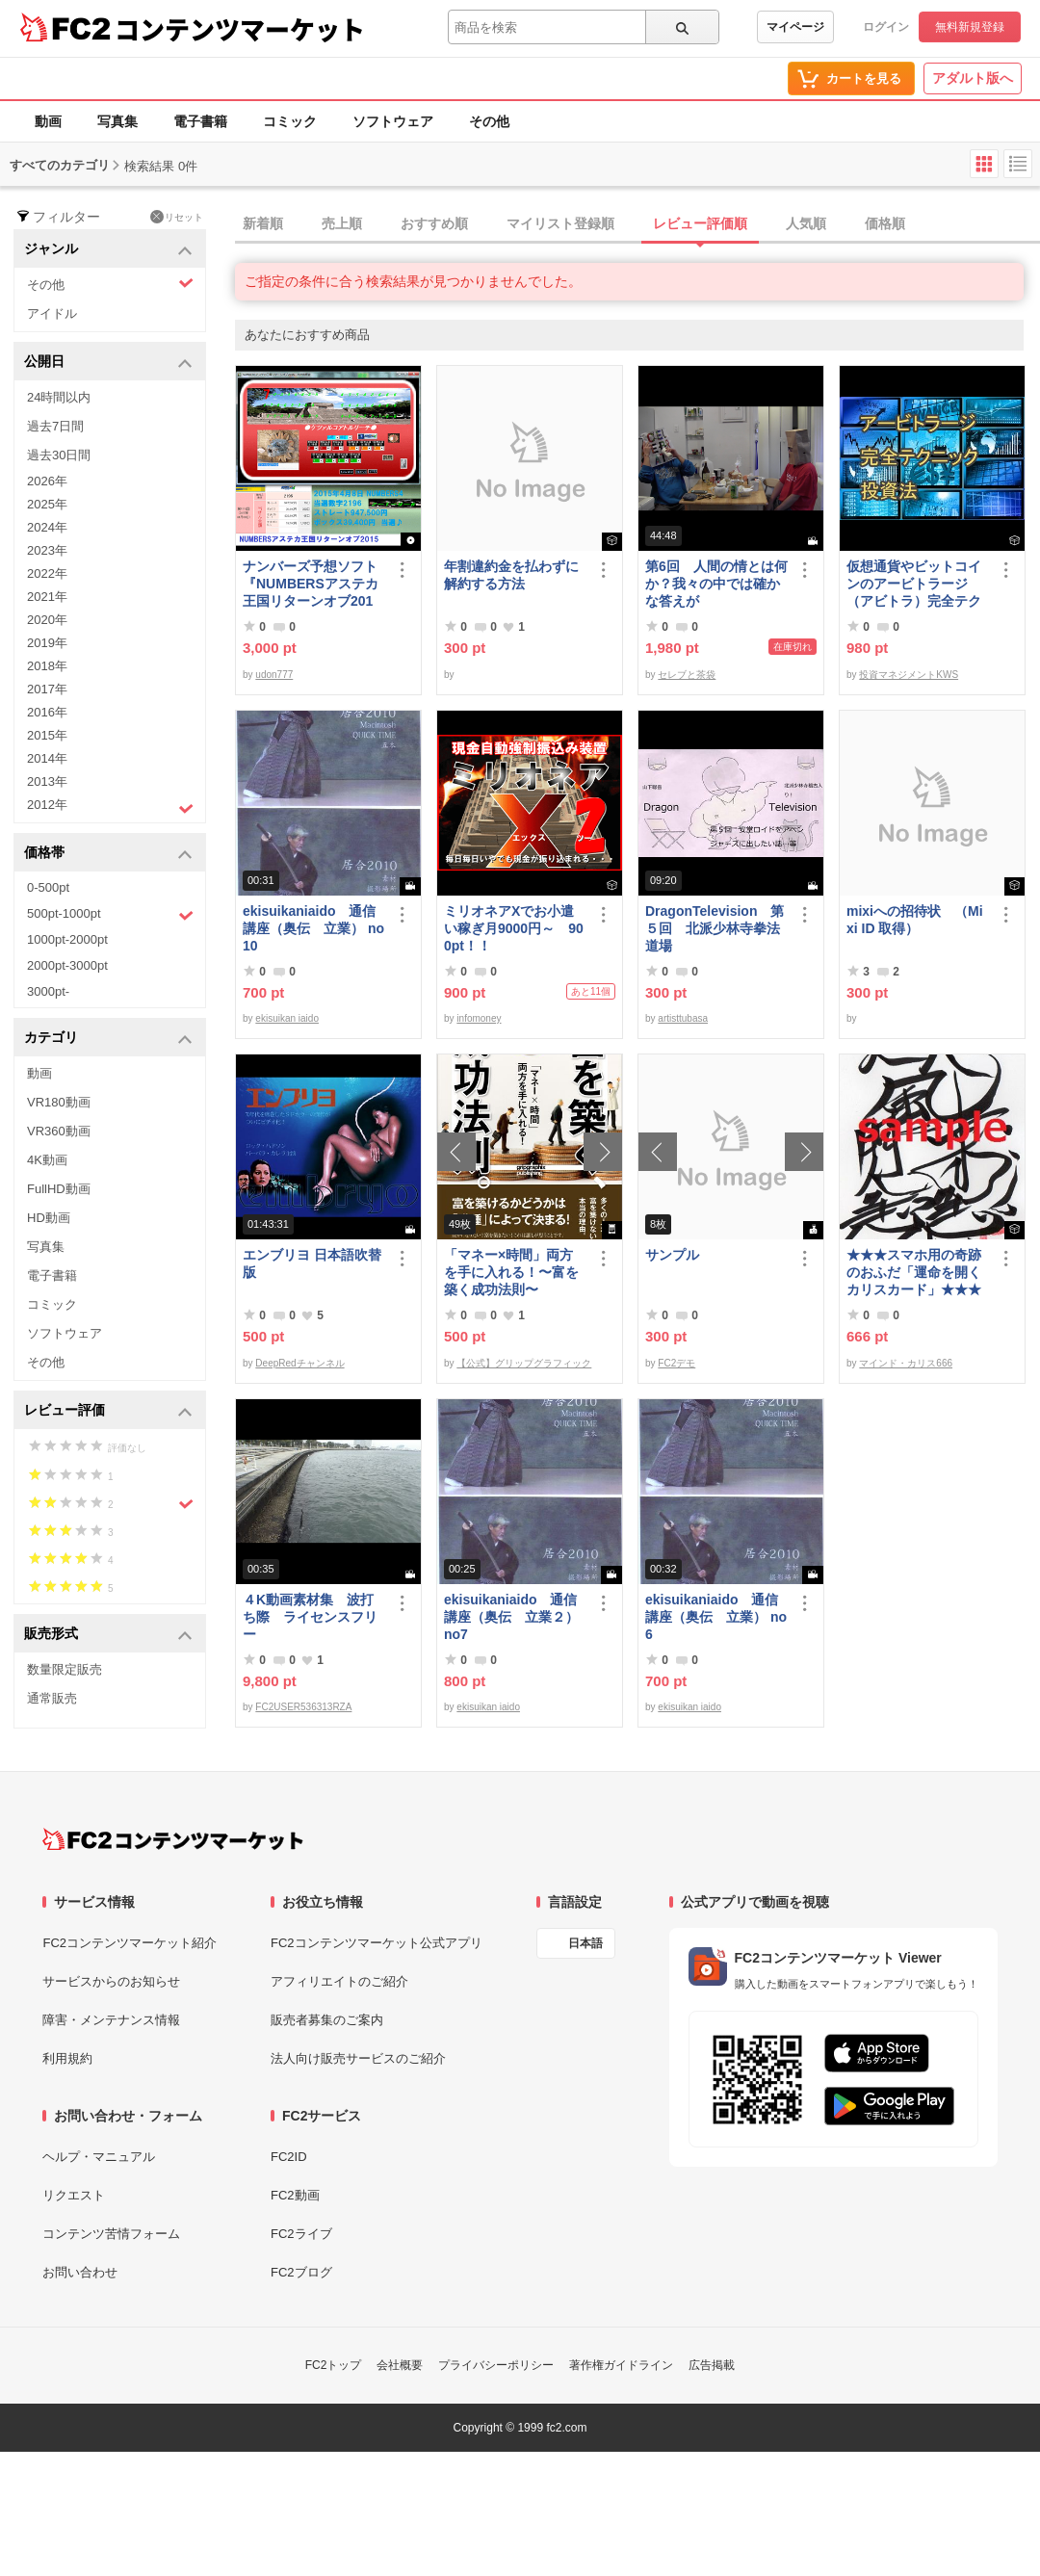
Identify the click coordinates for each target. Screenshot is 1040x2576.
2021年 (47, 596)
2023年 (47, 550)
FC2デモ (676, 1363)
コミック (290, 121)
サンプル (672, 1254)
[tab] (637, 224)
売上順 (342, 223)
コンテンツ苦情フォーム (111, 2233)
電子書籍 (200, 121)
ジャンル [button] (108, 250)
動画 (48, 121)
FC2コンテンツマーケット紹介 (129, 1943)
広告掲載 (712, 2365)
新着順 (263, 223)
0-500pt (48, 887)
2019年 (47, 643)
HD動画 (48, 1217)
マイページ (795, 27)
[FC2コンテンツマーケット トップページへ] (172, 1839)
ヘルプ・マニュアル (98, 2156)
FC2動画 (295, 2195)
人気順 (806, 223)
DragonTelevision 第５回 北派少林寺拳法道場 (714, 928)
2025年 (47, 504)
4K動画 (47, 1160)
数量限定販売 (64, 1669)
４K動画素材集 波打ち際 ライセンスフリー (310, 1617)
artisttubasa (683, 1018)
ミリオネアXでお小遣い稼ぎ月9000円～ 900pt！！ (514, 928)
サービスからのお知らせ (111, 1981)
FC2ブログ (301, 2272)
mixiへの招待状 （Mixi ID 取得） (914, 919)
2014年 (47, 758)
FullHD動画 (59, 1189)
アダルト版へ (972, 78)
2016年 (47, 712)
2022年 (47, 573)
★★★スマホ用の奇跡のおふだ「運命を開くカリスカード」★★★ (913, 1272)
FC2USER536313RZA (303, 1707)
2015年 (47, 735)
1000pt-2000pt (67, 939)
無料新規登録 (969, 27)
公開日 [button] (108, 362)
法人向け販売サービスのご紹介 (358, 2058)
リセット (176, 216)
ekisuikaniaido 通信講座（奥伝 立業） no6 (716, 1617)
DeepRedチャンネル (299, 1363)
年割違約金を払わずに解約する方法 (511, 575)
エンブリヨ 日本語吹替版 (312, 1263)
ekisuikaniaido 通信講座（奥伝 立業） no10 (313, 928)
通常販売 (52, 1698)
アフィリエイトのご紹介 (339, 1981)
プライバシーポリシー (496, 2365)
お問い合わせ (79, 2272)
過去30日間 (59, 455)
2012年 (110, 807)
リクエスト (73, 2195)
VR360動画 (59, 1131)
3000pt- (48, 991)
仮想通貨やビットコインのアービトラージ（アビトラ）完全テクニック (913, 584)
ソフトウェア (392, 121)
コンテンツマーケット (240, 29)
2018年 (47, 666)
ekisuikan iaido (287, 1018)
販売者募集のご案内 (327, 2020)
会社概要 (400, 2365)
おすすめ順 (434, 223)
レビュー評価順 (700, 223)
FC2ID (289, 2156)
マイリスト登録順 (560, 223)
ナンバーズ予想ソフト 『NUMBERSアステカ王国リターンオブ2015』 (314, 584)
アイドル (52, 313)
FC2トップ (333, 2365)
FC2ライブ (301, 2233)
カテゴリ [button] (108, 1038)
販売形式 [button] (108, 1635)
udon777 (274, 674)
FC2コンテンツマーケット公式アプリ (376, 1943)
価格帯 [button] (108, 854)
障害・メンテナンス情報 (111, 2020)
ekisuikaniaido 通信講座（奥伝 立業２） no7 (511, 1617)
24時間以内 (59, 397)
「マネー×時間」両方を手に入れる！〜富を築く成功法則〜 (511, 1272)
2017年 (47, 689)
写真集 (117, 121)
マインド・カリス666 (905, 1363)
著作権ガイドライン (621, 2365)
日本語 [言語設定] (585, 1943)
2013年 (47, 781)
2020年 (47, 619)
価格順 (885, 223)
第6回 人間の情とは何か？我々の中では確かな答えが (716, 584)
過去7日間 (55, 426)
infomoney (478, 1018)
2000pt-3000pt (67, 965)
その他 (489, 121)
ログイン (886, 27)
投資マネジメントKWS (908, 674)
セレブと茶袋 (686, 674)
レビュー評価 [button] (108, 1411)
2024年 (47, 527)
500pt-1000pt (110, 915)
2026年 (47, 481)
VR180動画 (59, 1102)
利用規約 (67, 2058)
